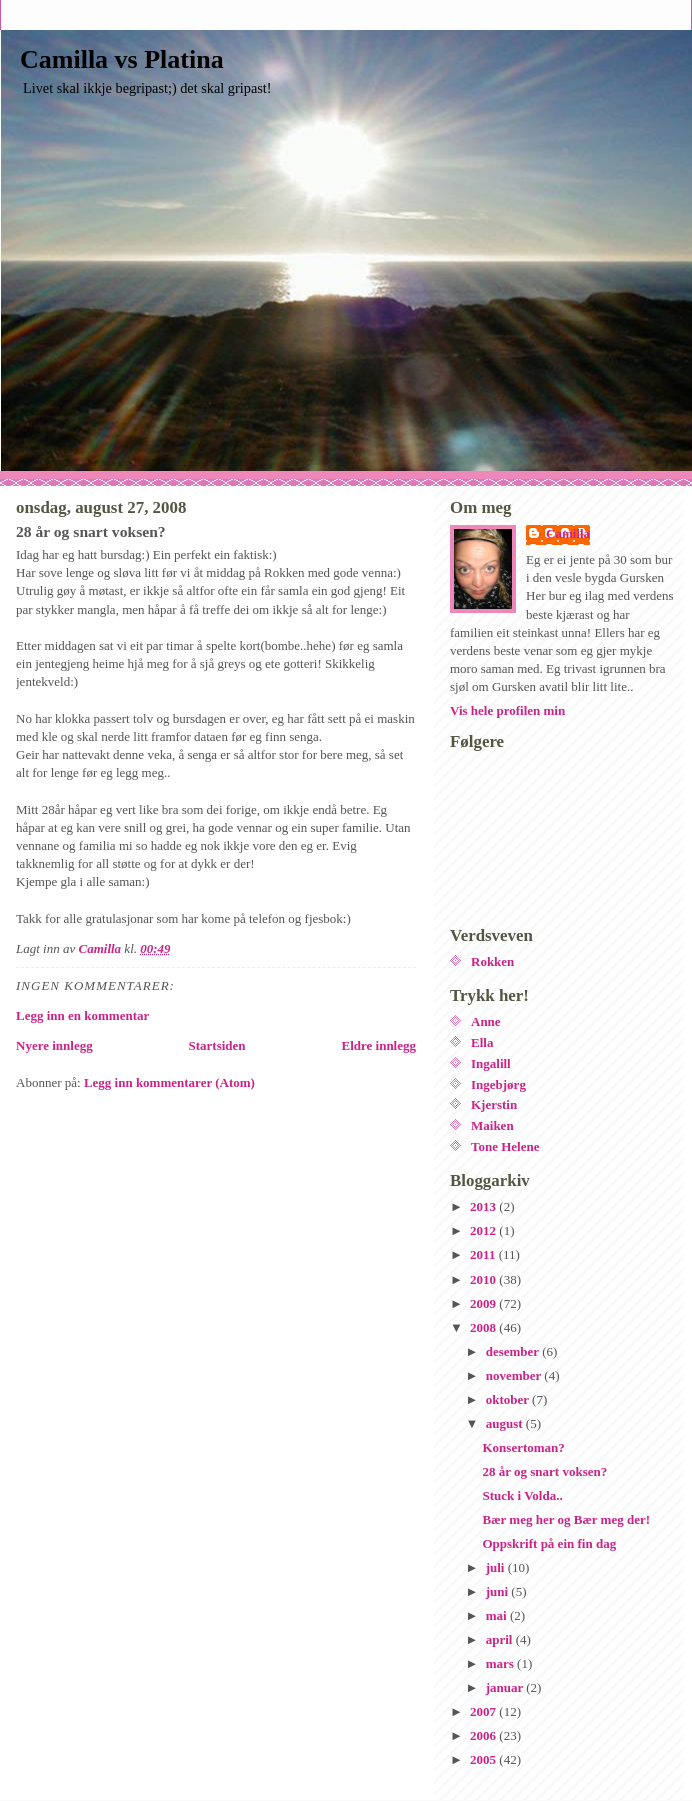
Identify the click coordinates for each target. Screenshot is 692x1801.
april (501, 1639)
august (506, 1423)
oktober (509, 1399)
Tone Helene (505, 1146)
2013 (484, 1206)
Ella (482, 1042)
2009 (484, 1303)
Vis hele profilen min (507, 710)
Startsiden (217, 1045)
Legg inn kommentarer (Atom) (169, 1082)
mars (501, 1663)
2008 (484, 1327)
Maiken (492, 1125)
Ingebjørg (498, 1084)
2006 (484, 1735)
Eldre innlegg (378, 1045)
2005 (484, 1759)
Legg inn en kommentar (82, 1015)
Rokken (492, 961)
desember (514, 1351)
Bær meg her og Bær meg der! (566, 1519)
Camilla (568, 533)
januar (506, 1687)
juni (499, 1591)
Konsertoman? (523, 1447)
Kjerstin (494, 1104)
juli (497, 1567)
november (515, 1375)
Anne (486, 1021)
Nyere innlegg (54, 1045)
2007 (484, 1711)
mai (498, 1615)
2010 (484, 1279)
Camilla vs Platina (122, 59)
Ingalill (491, 1063)
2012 (484, 1230)
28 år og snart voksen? (544, 1471)
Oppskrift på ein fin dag (549, 1543)
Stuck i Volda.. (522, 1495)
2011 (484, 1254)
